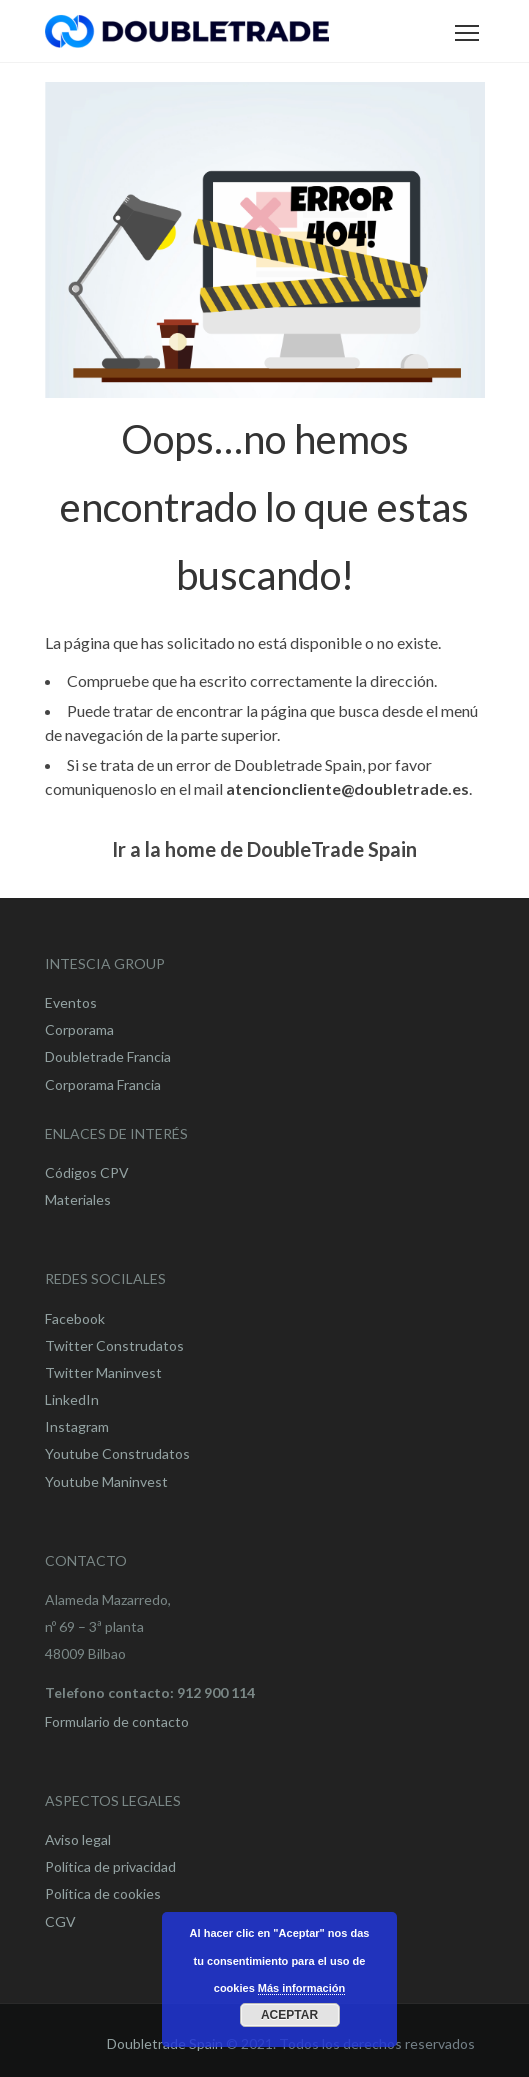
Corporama (79, 1029)
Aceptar (289, 2015)
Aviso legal (78, 1839)
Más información (301, 1988)
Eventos (71, 1002)
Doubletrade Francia (108, 1056)
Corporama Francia (103, 1084)
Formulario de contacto (117, 1721)
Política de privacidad (110, 1866)
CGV (60, 1921)
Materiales (78, 1199)
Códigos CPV (87, 1172)
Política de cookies (103, 1893)
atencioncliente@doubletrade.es (347, 788)
